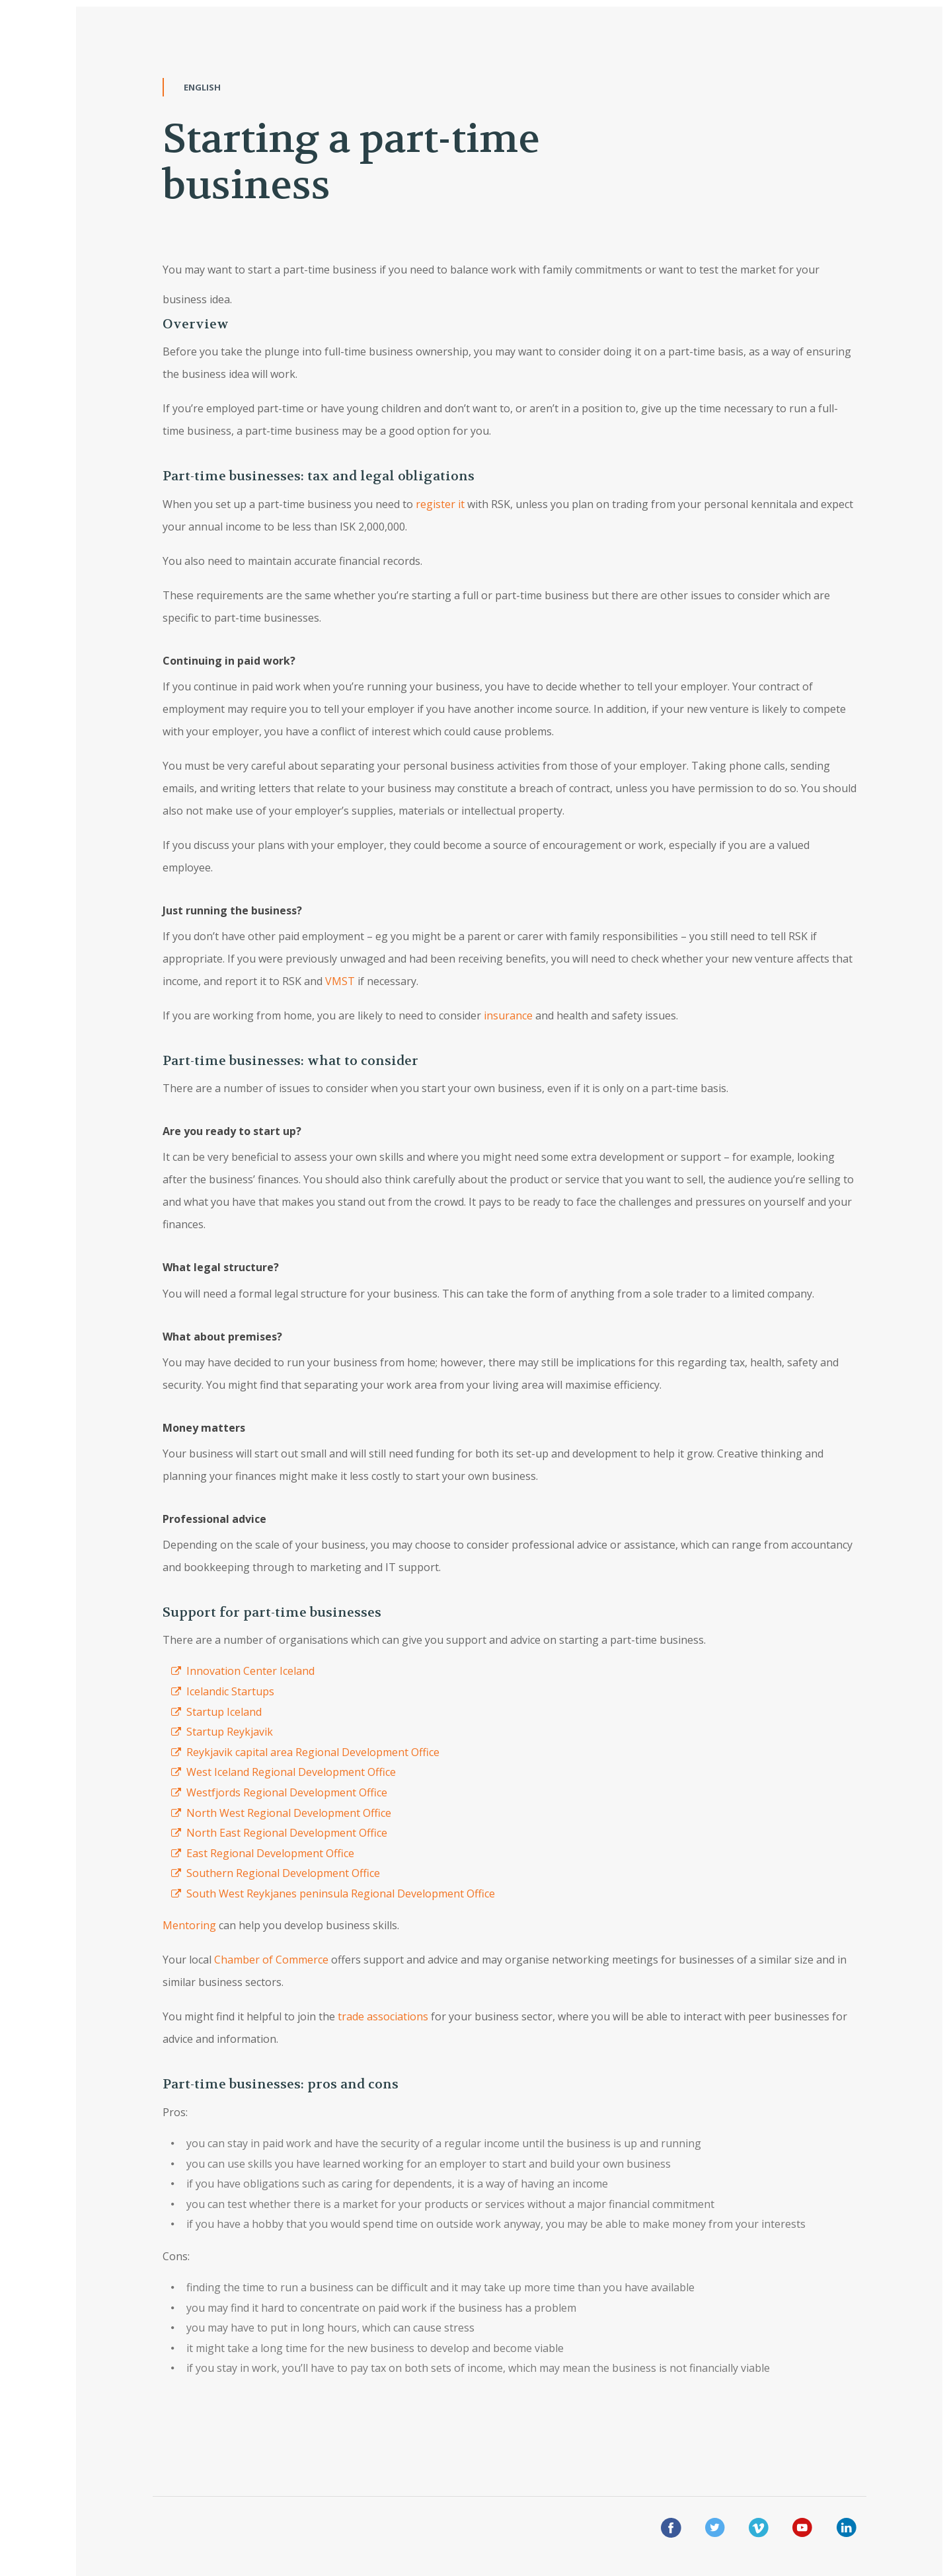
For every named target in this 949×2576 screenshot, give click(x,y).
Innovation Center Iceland (250, 1671)
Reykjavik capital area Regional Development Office (312, 1752)
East (197, 1853)
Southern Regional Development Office (283, 1873)
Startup (205, 1712)
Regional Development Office (282, 1853)
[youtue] (802, 2530)
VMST (341, 981)
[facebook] (671, 2530)
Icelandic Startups (230, 1691)
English (202, 87)
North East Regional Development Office (286, 1832)
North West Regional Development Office (288, 1813)
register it (440, 504)
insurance (508, 1015)
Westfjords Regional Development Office (286, 1792)
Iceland (245, 1712)
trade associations (383, 2016)
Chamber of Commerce (271, 1959)
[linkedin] (846, 2530)
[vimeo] (759, 2530)
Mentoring (189, 1925)
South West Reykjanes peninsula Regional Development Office (340, 1893)
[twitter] (715, 2530)
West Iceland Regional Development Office (291, 1772)
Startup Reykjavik (229, 1731)
